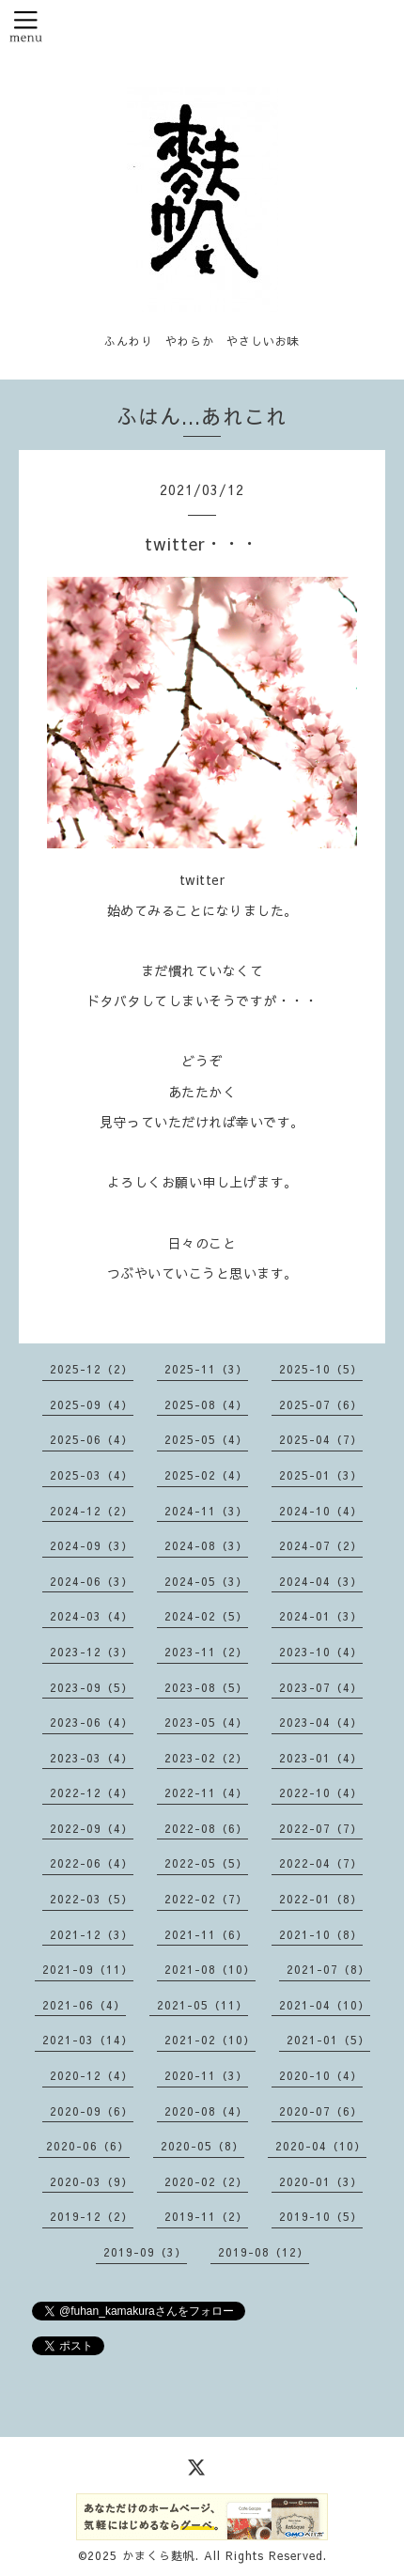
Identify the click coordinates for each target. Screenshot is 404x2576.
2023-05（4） (206, 1722)
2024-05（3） (206, 1581)
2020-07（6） (321, 2110)
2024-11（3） (206, 1510)
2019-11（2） (206, 2216)
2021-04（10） (324, 2004)
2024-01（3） (321, 1615)
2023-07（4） (321, 1687)
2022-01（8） (321, 1898)
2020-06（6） (88, 2145)
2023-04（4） (321, 1722)
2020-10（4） (321, 2075)
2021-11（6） (206, 1934)
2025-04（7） (321, 1439)
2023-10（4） (321, 1651)
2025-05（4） (206, 1439)
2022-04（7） (321, 1862)
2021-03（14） (87, 2039)
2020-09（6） (91, 2110)
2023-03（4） (91, 1757)
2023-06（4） (91, 1722)
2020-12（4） (91, 2075)
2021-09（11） (87, 1969)
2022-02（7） (206, 1898)
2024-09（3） (91, 1545)
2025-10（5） (321, 1368)
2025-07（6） (321, 1404)
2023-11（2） (206, 1651)
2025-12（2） (91, 1368)
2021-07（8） (328, 1969)
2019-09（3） (145, 2251)
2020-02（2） (206, 2181)
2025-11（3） (206, 1368)
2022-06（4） (91, 1862)
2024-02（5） (206, 1615)
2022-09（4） (91, 1828)
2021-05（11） (202, 2004)
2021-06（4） (84, 2004)
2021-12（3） (91, 1934)
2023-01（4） (321, 1757)
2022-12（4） (91, 1792)
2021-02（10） (210, 2039)
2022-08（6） (206, 1828)
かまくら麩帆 (158, 2555)
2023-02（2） (206, 1757)
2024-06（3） (91, 1581)
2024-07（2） (321, 1545)
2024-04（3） (321, 1581)
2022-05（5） (206, 1862)
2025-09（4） (91, 1404)
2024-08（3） (206, 1545)
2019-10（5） (321, 2216)
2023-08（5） (206, 1687)
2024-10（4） (321, 1510)
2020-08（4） (206, 2110)
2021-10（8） (321, 1934)
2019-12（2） (91, 2216)
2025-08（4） (206, 1404)
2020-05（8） (202, 2145)
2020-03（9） (91, 2181)
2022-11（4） (206, 1792)
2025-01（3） (321, 1474)
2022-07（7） (321, 1828)
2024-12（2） (91, 1510)
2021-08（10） (210, 1969)
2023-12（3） (91, 1651)
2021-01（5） (328, 2039)
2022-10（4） (321, 1792)
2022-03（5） (91, 1898)
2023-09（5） (91, 1687)
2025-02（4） (206, 1474)
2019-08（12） (263, 2251)
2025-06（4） (91, 1439)
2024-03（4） (91, 1615)
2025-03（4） (91, 1474)
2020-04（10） (320, 2145)
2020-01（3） (321, 2181)
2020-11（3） (206, 2075)
